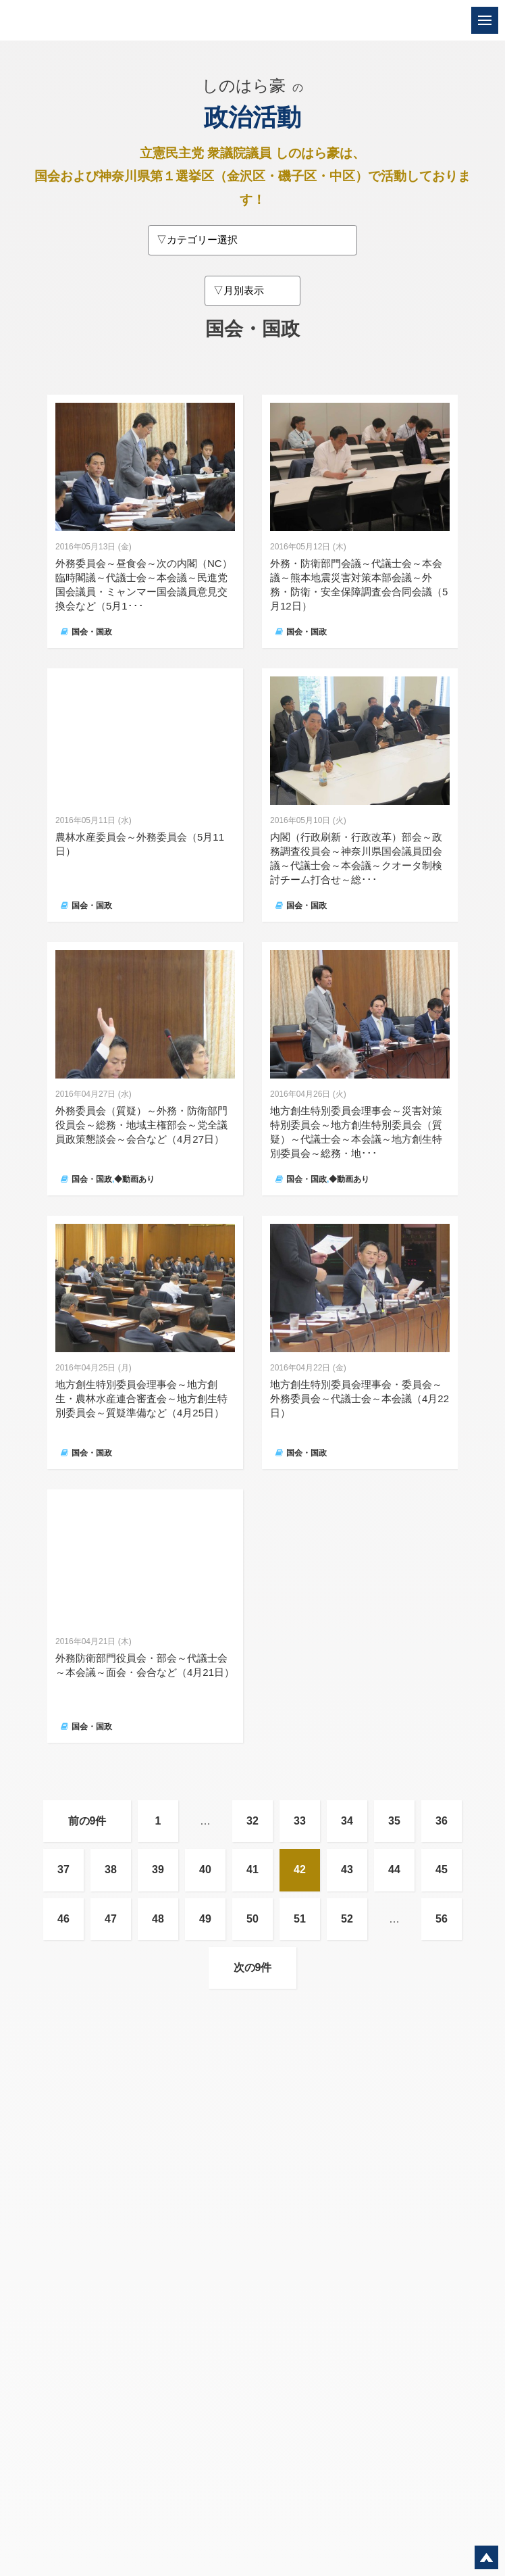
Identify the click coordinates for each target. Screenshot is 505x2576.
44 (394, 1869)
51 (300, 1919)
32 (252, 1821)
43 (347, 1869)
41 (252, 1869)
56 (441, 1919)
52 (347, 1919)
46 (63, 1919)
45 (441, 1869)
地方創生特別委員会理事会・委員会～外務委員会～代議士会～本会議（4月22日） (359, 1398)
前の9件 (87, 1821)
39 (158, 1869)
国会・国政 (92, 632)
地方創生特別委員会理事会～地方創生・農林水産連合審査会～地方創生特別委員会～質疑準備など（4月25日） (141, 1398)
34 (347, 1821)
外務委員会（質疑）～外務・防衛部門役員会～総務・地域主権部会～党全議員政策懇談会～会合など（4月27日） (141, 1125)
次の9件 (253, 1967)
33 (300, 1821)
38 (111, 1869)
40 (205, 1869)
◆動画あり (134, 1179)
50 (252, 1919)
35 (394, 1821)
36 (441, 1821)
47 (111, 1919)
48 (158, 1919)
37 (63, 1869)
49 (205, 1919)
